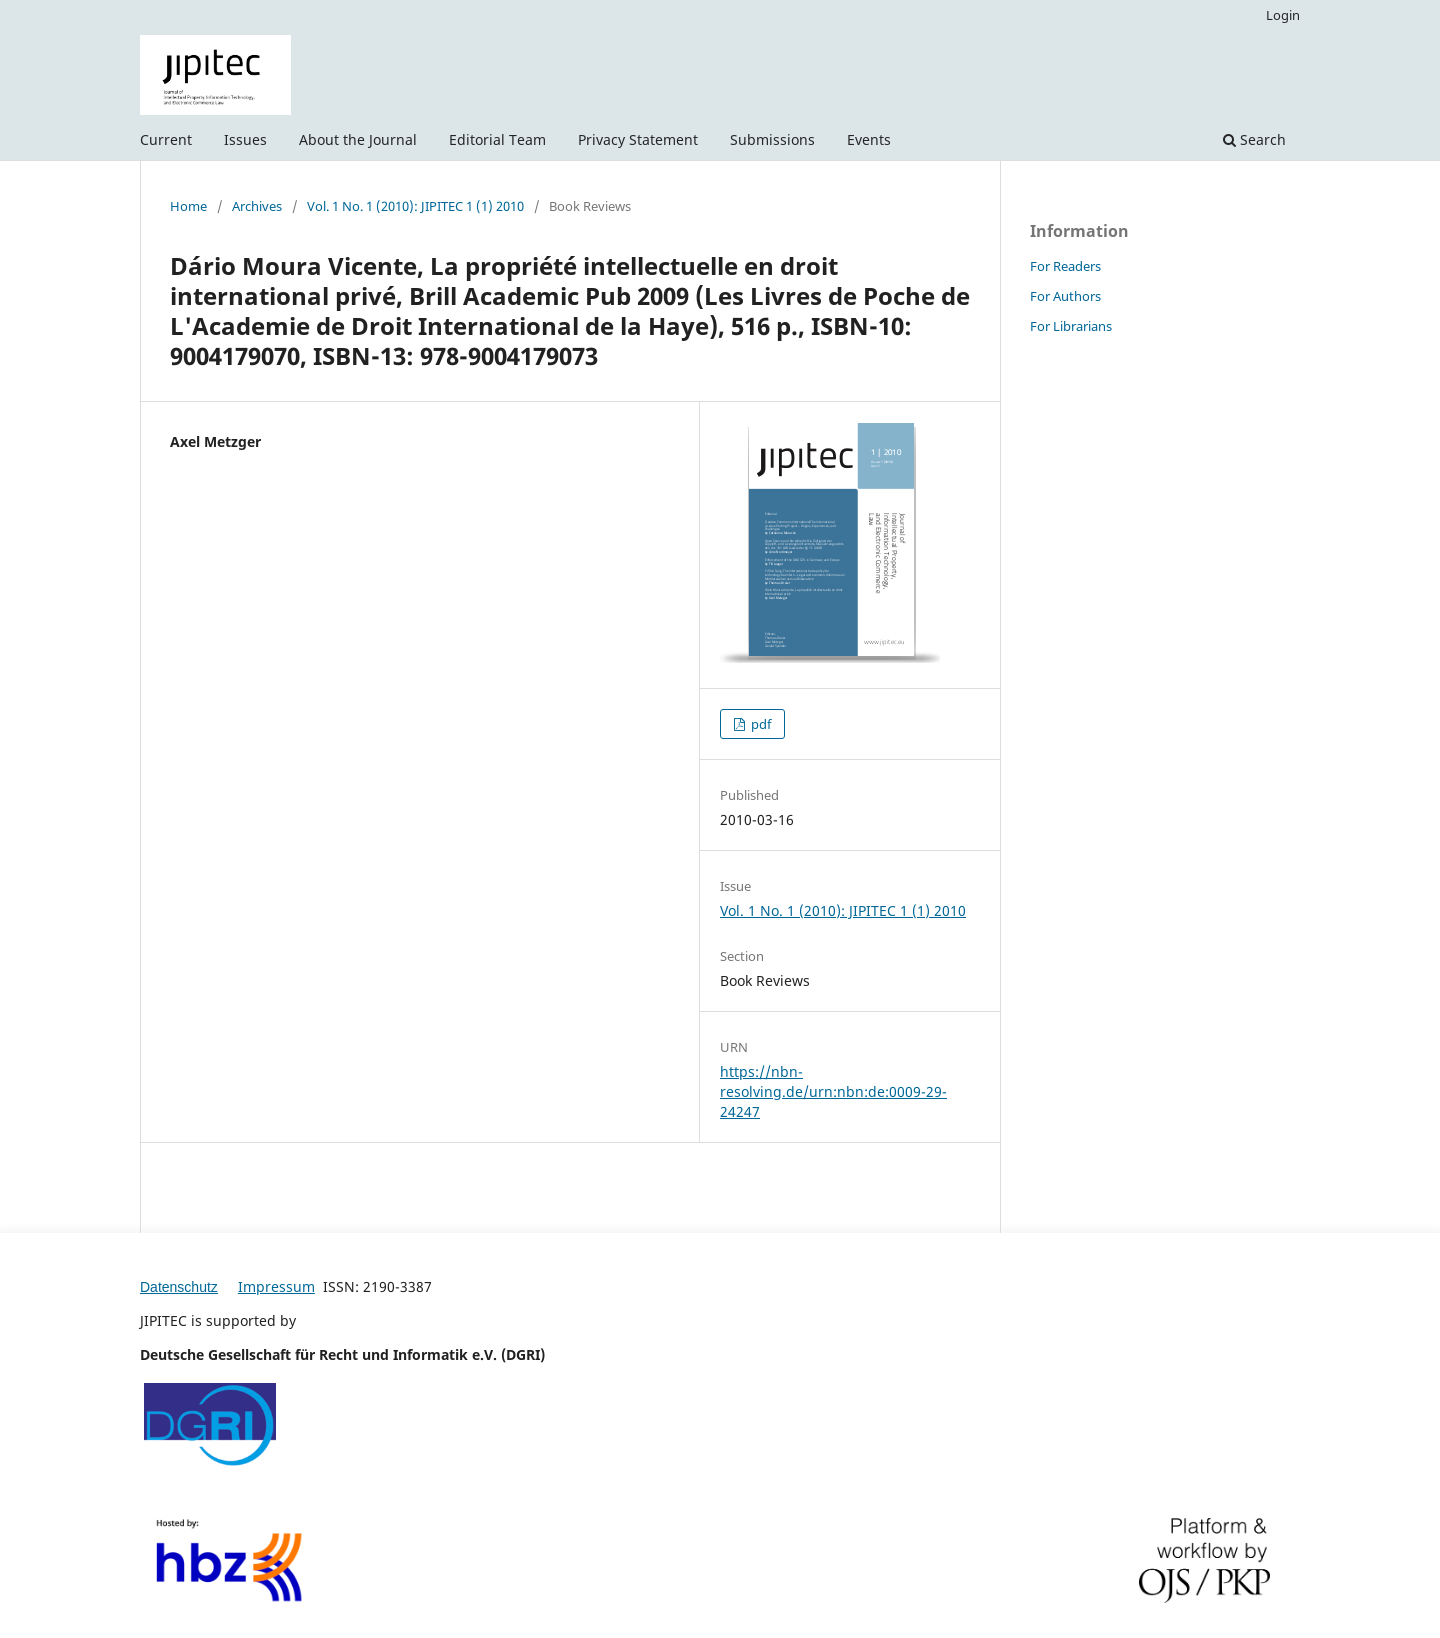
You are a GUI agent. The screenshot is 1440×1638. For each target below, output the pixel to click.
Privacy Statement (638, 139)
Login (1283, 15)
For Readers (1065, 266)
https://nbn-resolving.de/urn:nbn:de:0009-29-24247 (833, 1091)
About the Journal (358, 139)
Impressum (276, 1286)
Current (166, 139)
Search (1254, 139)
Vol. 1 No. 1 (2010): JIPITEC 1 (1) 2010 (415, 206)
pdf (759, 724)
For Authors (1065, 296)
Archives (257, 206)
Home (188, 206)
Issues (245, 139)
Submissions (772, 139)
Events (869, 139)
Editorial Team (497, 139)
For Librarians (1071, 326)
